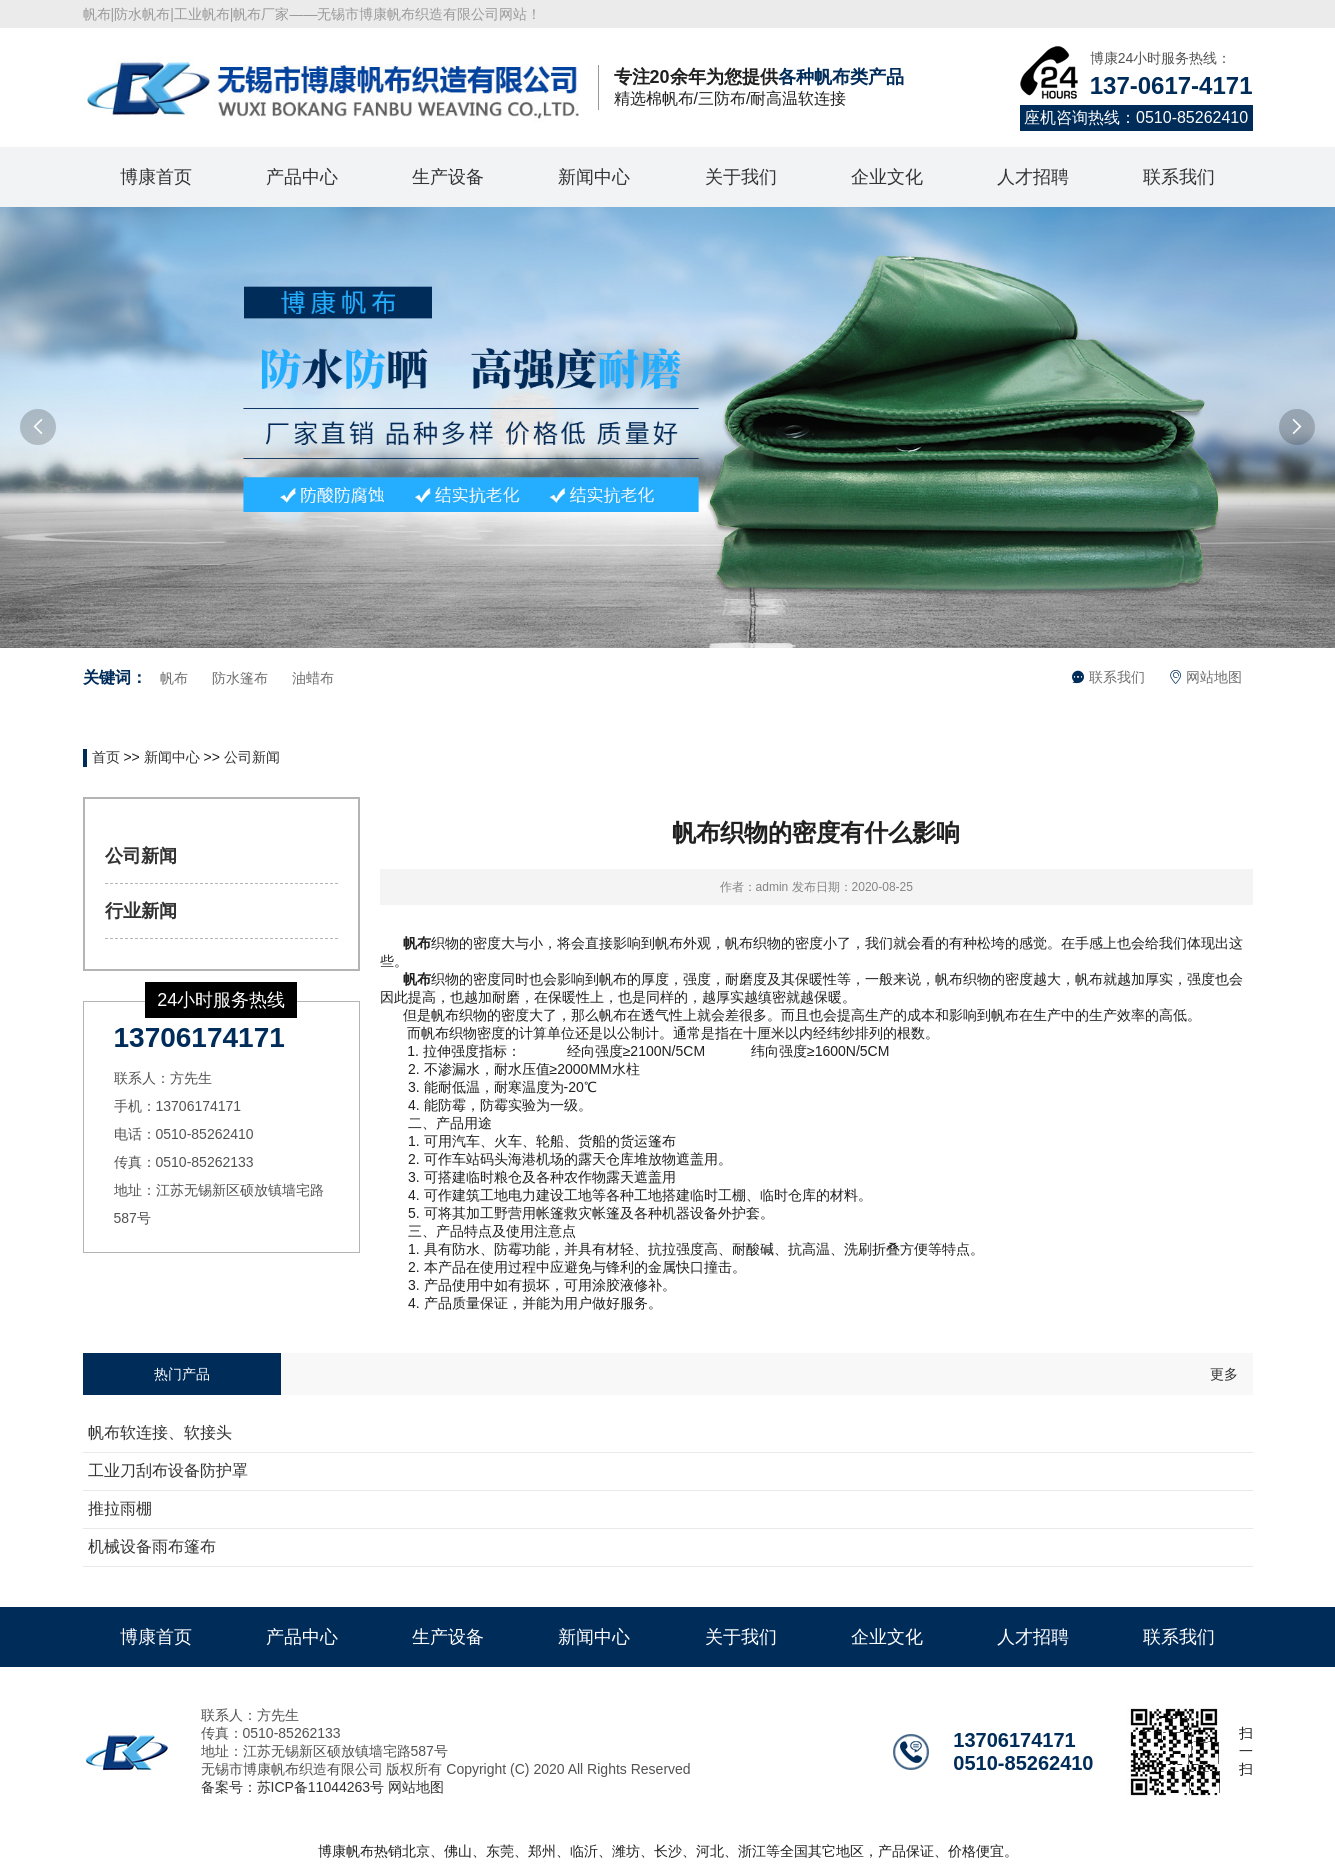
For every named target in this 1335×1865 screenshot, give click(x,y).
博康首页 (156, 177)
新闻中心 (594, 177)
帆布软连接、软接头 (160, 1432)
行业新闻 (141, 911)
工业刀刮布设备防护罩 (168, 1470)
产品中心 (302, 177)
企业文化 (887, 177)
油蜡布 (313, 678)
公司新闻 (252, 757)
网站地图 (1206, 677)
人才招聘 (1033, 177)
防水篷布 (240, 678)
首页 (106, 757)
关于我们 (741, 177)
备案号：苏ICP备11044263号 (293, 1787)
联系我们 (1179, 177)
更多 (1224, 1374)
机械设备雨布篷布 (152, 1546)
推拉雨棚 (120, 1508)
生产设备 (448, 177)
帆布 (174, 678)
